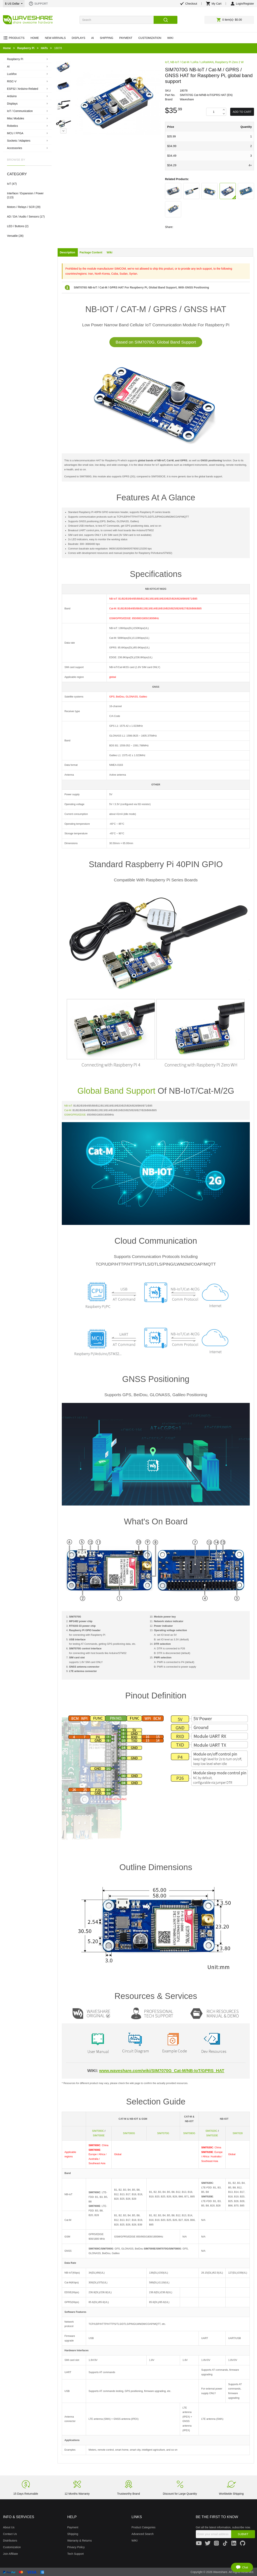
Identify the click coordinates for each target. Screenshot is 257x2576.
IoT (167, 62)
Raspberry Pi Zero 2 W (229, 62)
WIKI (135, 2540)
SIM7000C (98, 2131)
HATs (44, 48)
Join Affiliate (10, 2553)
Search (165, 20)
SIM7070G (163, 2133)
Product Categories (144, 2527)
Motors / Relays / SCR (21, 207)
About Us (9, 2527)
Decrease (223, 114)
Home (7, 48)
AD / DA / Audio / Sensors (23, 216)
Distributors (10, 2540)
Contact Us (10, 2534)
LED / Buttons (15, 226)
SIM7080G (189, 2133)
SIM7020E (212, 2135)
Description (67, 252)
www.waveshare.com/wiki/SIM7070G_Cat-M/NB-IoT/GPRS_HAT (161, 2070)
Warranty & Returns (79, 2540)
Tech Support (75, 2553)
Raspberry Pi (25, 48)
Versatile (12, 235)
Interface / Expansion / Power (25, 193)
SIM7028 (238, 2133)
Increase (223, 110)
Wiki (109, 252)
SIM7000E (99, 2135)
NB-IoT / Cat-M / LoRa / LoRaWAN (191, 62)
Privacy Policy (76, 2547)
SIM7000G (129, 2133)
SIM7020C (211, 2131)
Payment (72, 2527)
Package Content (91, 252)
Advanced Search (143, 2534)
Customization (12, 2547)
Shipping (72, 2534)
